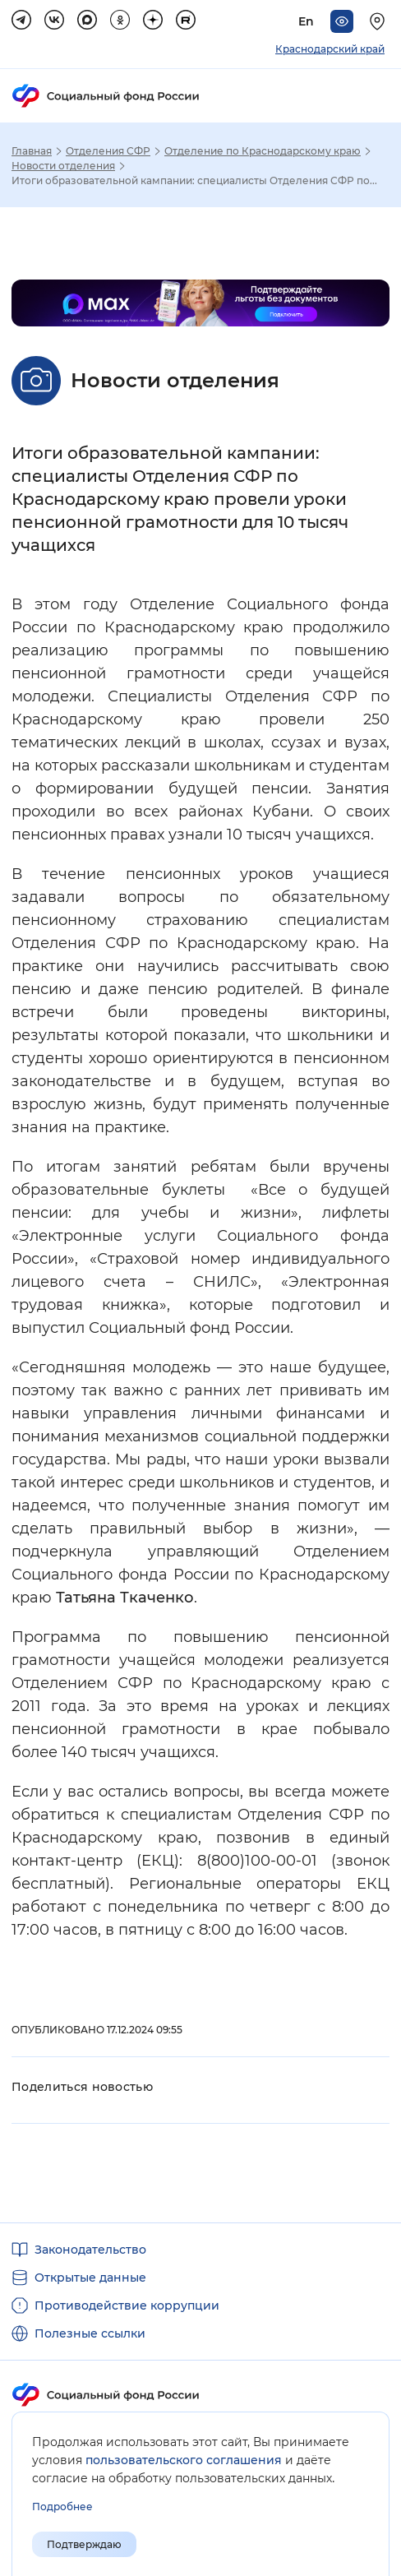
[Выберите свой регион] (379, 21)
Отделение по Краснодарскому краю (262, 151)
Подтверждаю (84, 2544)
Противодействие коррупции (127, 2305)
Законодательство (90, 2249)
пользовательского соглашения (183, 2460)
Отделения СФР (108, 151)
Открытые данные (90, 2277)
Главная (32, 151)
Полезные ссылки (90, 2333)
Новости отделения (63, 166)
